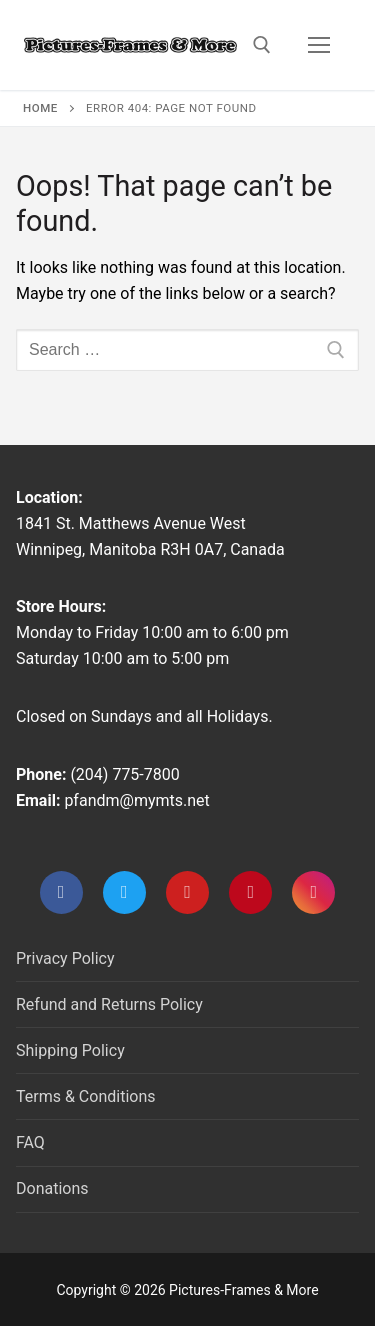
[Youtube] (187, 892)
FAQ (30, 1142)
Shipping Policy (70, 1050)
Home (40, 108)
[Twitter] (124, 892)
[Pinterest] (250, 892)
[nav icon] (319, 45)
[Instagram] (313, 892)
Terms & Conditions (86, 1096)
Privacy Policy (65, 958)
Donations (52, 1188)
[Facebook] (61, 892)
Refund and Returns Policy (109, 1004)
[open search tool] (262, 45)
